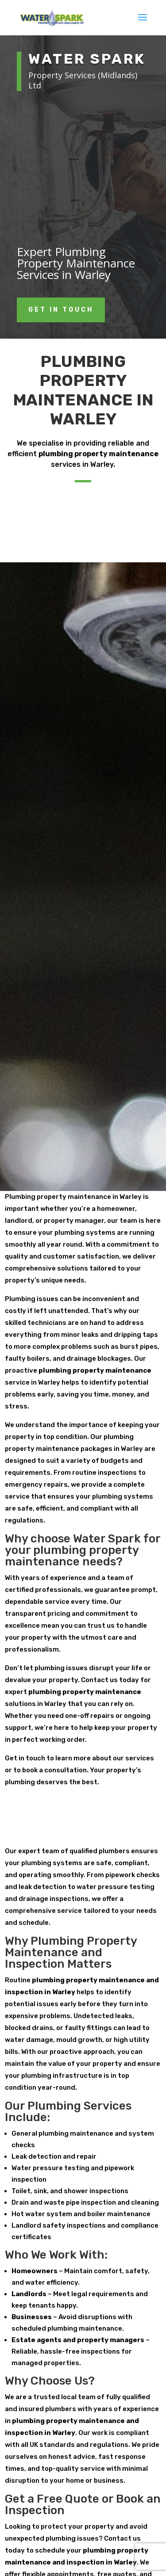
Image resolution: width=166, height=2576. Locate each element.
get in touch (60, 309)
